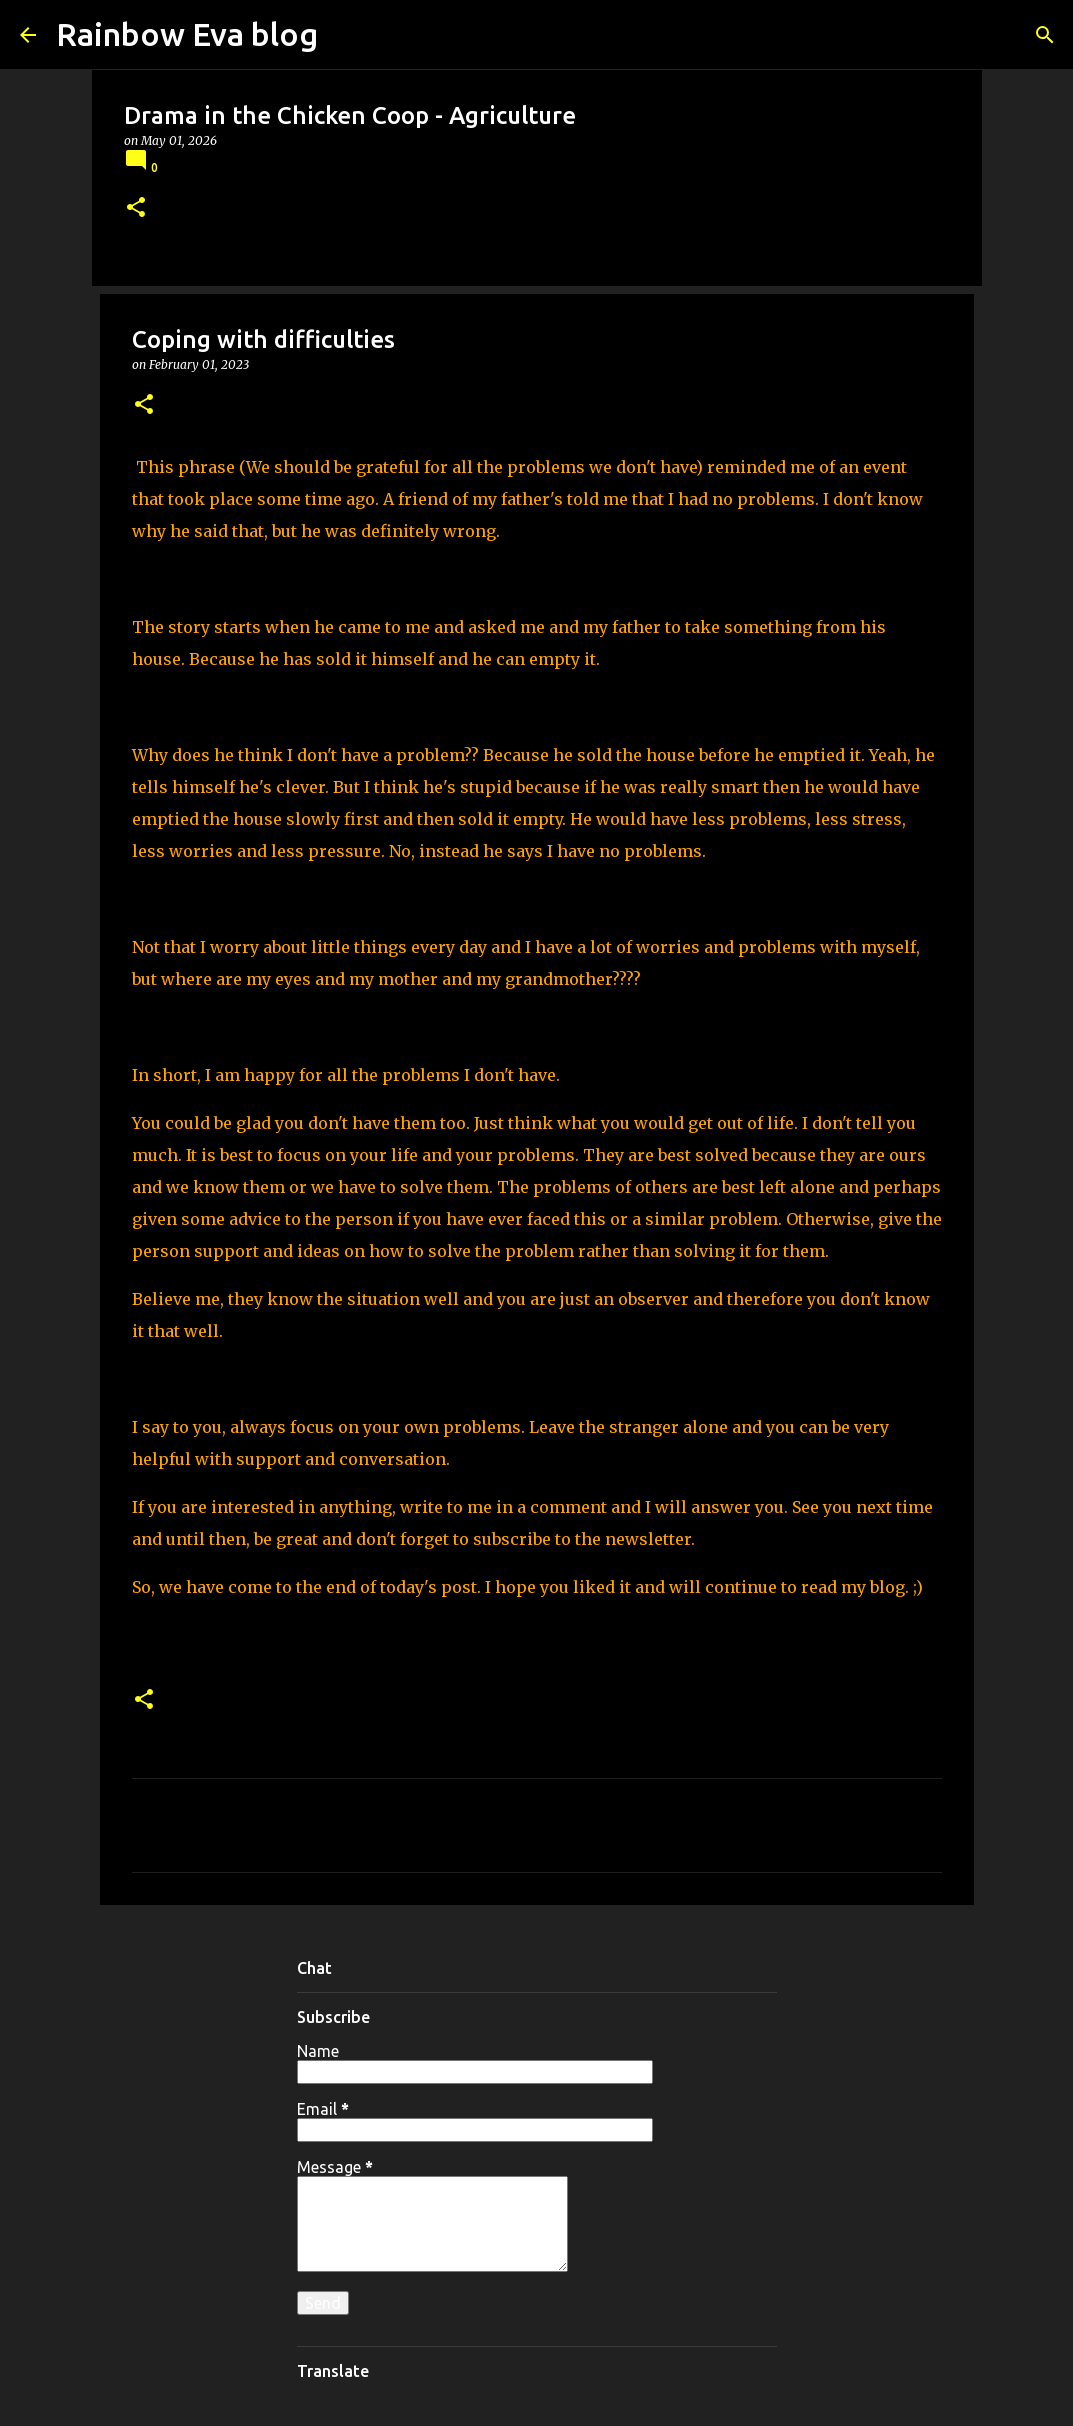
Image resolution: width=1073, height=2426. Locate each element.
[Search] (1045, 35)
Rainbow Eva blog (187, 34)
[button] (136, 208)
